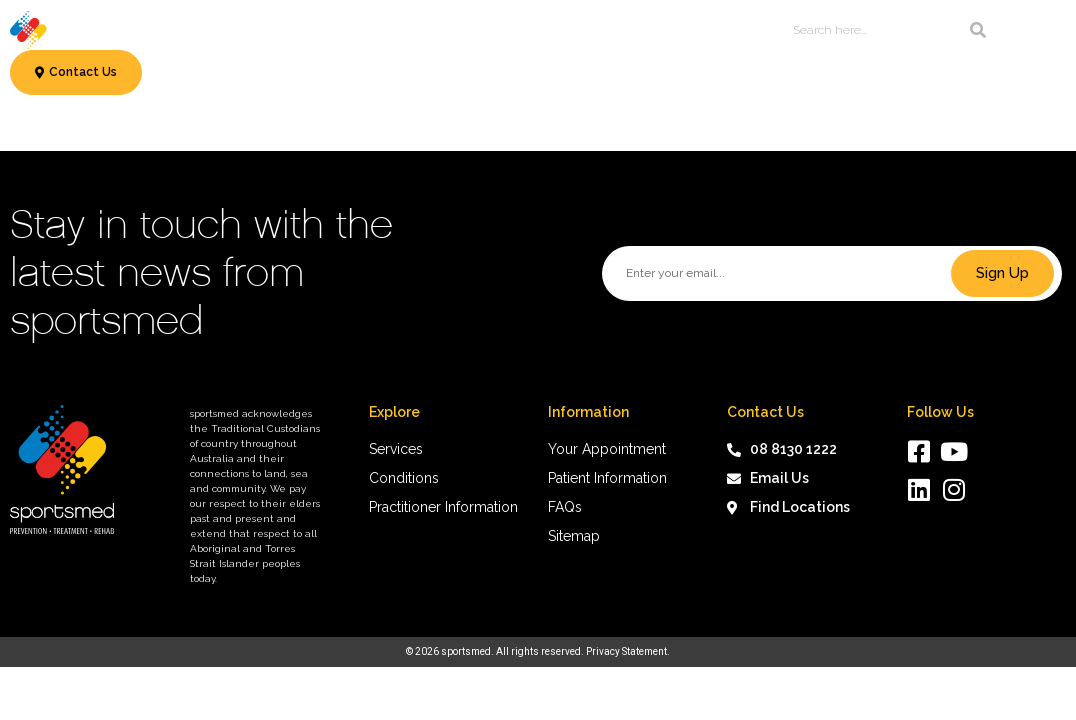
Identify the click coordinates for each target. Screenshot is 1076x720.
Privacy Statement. (628, 651)
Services (217, 30)
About (709, 30)
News (652, 30)
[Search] (978, 30)
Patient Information (543, 30)
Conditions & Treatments (362, 30)
